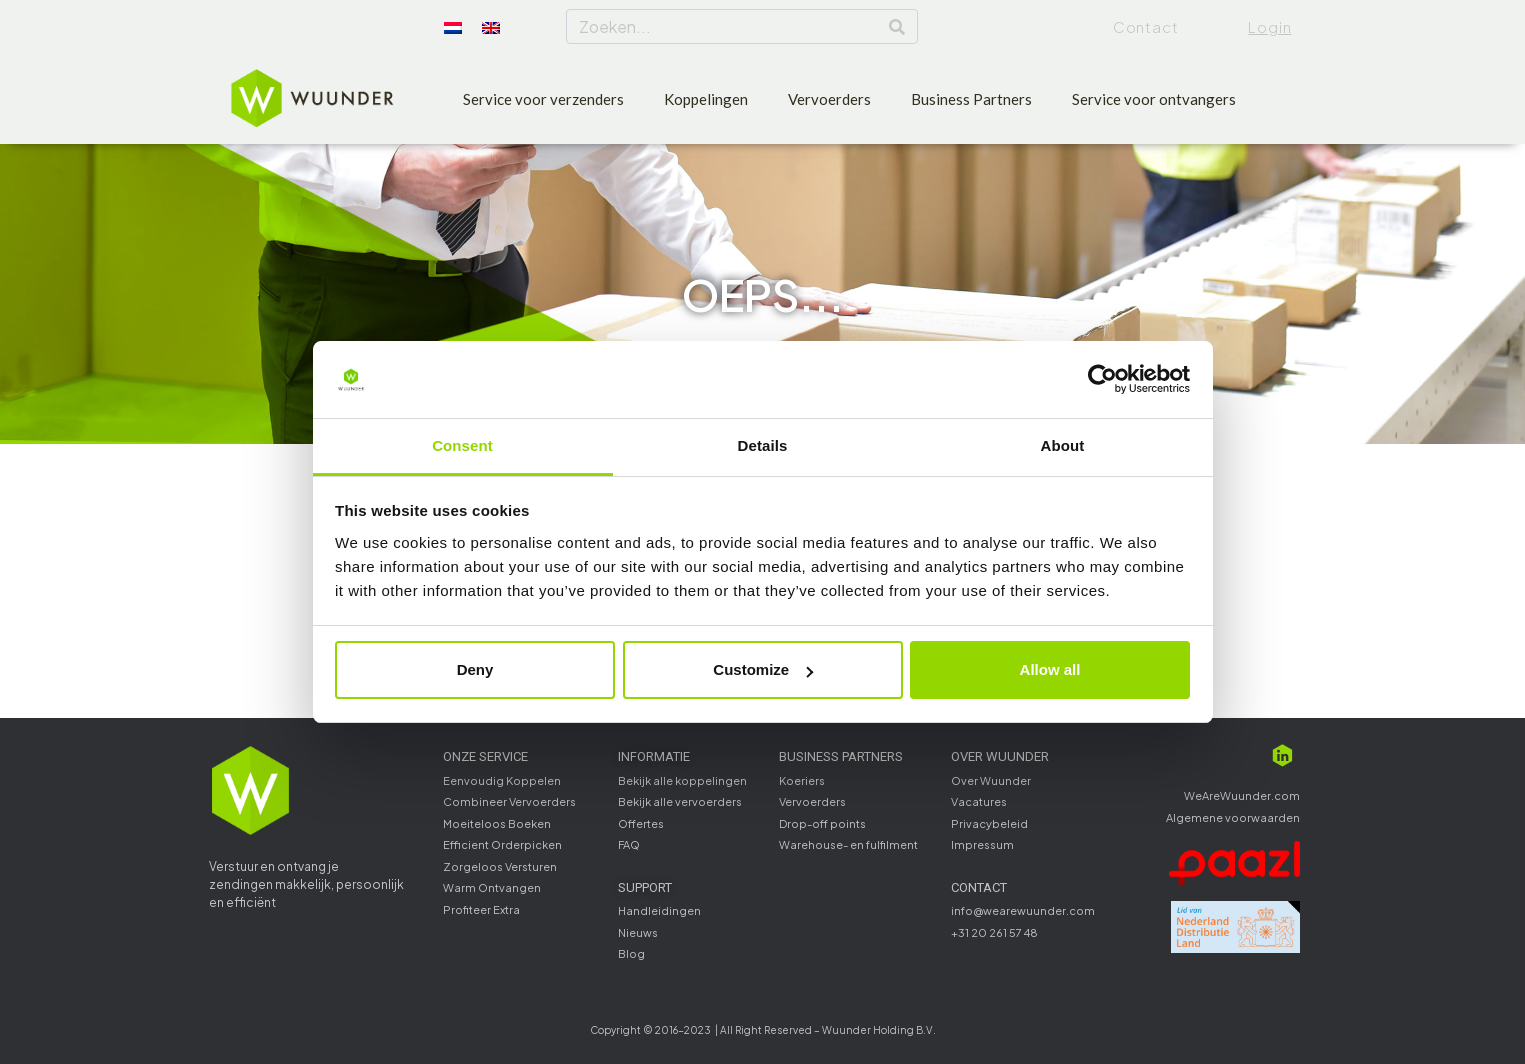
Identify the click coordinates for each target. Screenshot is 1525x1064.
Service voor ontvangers (1154, 99)
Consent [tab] (462, 445)
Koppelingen (706, 99)
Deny (475, 669)
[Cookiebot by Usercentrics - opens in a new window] (1102, 380)
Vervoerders (829, 99)
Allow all (1050, 669)
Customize (763, 669)
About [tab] (1063, 445)
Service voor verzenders (543, 99)
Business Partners (971, 99)
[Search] (897, 26)
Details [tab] (763, 445)
